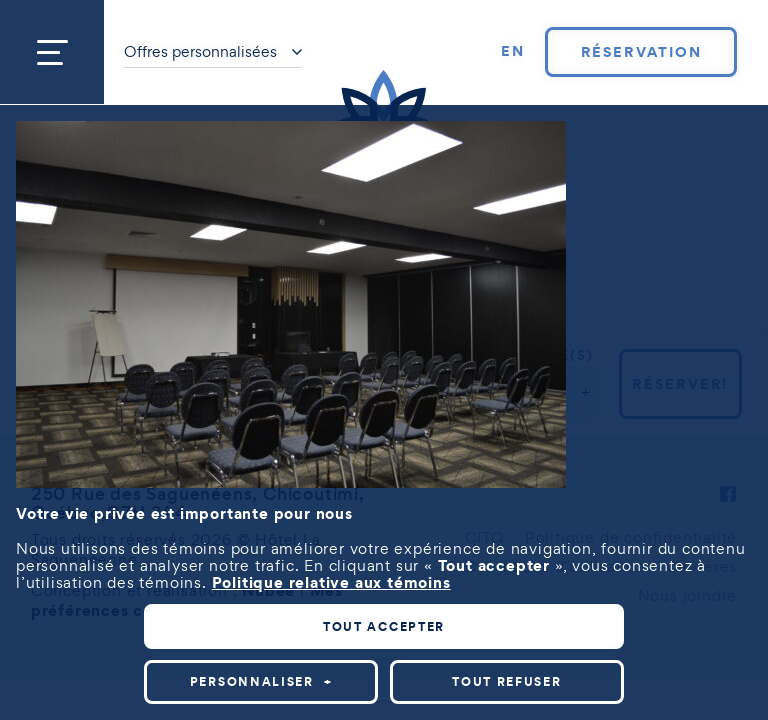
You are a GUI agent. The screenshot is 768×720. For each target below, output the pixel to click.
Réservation (641, 52)
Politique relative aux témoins (331, 582)
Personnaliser (261, 681)
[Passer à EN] (513, 52)
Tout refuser (506, 681)
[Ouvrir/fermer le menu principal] (52, 52)
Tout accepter (384, 626)
